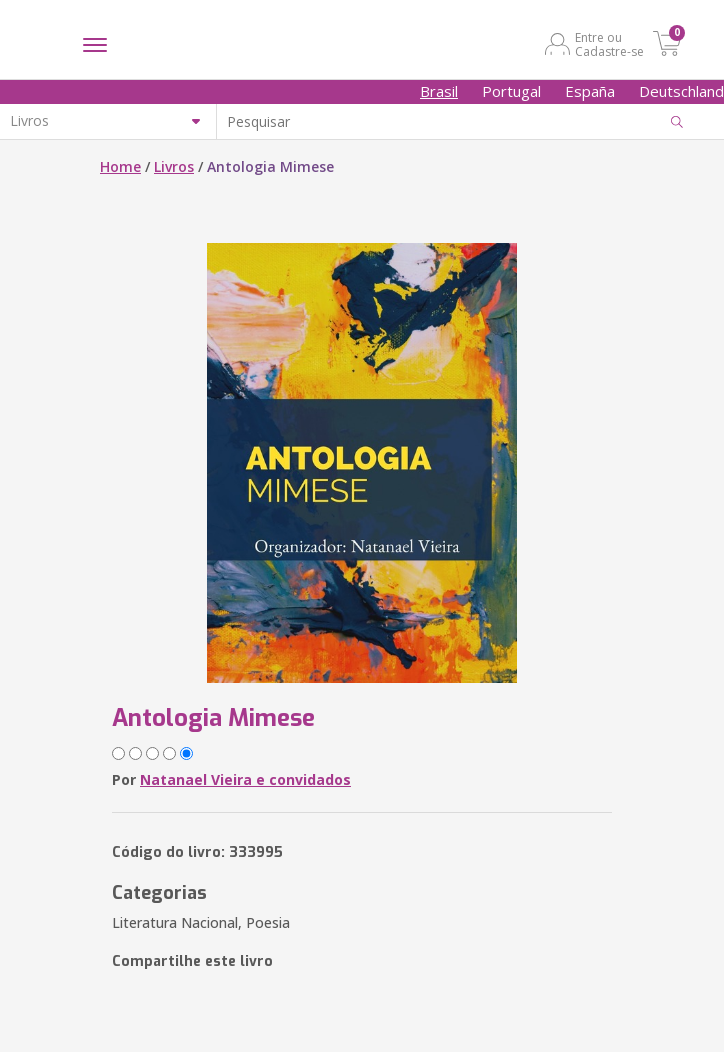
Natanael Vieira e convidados (245, 779)
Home (120, 166)
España (590, 91)
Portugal (511, 91)
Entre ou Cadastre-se (609, 44)
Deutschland (681, 91)
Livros (174, 166)
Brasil (439, 91)
